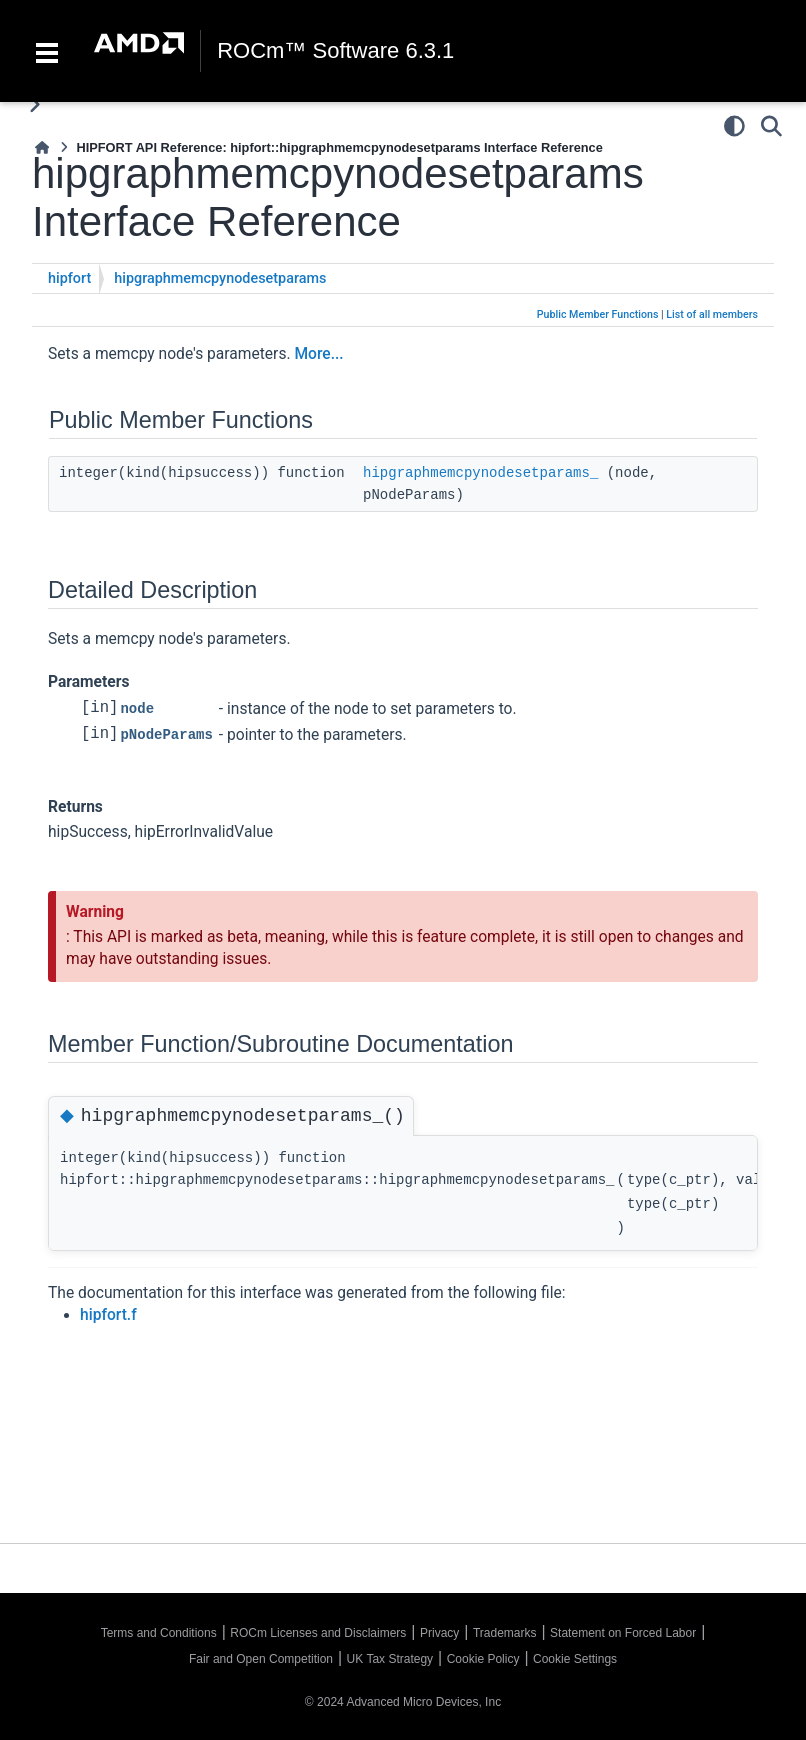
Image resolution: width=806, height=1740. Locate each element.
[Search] (771, 126)
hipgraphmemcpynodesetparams (220, 278)
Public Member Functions (598, 314)
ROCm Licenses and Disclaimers (318, 1633)
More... (318, 354)
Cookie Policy (483, 1659)
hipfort (69, 278)
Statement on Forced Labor (623, 1633)
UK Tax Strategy (390, 1659)
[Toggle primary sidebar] (34, 104)
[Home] (42, 147)
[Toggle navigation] (47, 51)
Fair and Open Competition (261, 1659)
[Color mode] (734, 126)
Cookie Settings (575, 1659)
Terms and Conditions (159, 1633)
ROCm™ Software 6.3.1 (335, 51)
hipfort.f (108, 1314)
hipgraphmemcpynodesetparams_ (480, 473)
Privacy (439, 1633)
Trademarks (505, 1633)
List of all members (712, 314)
